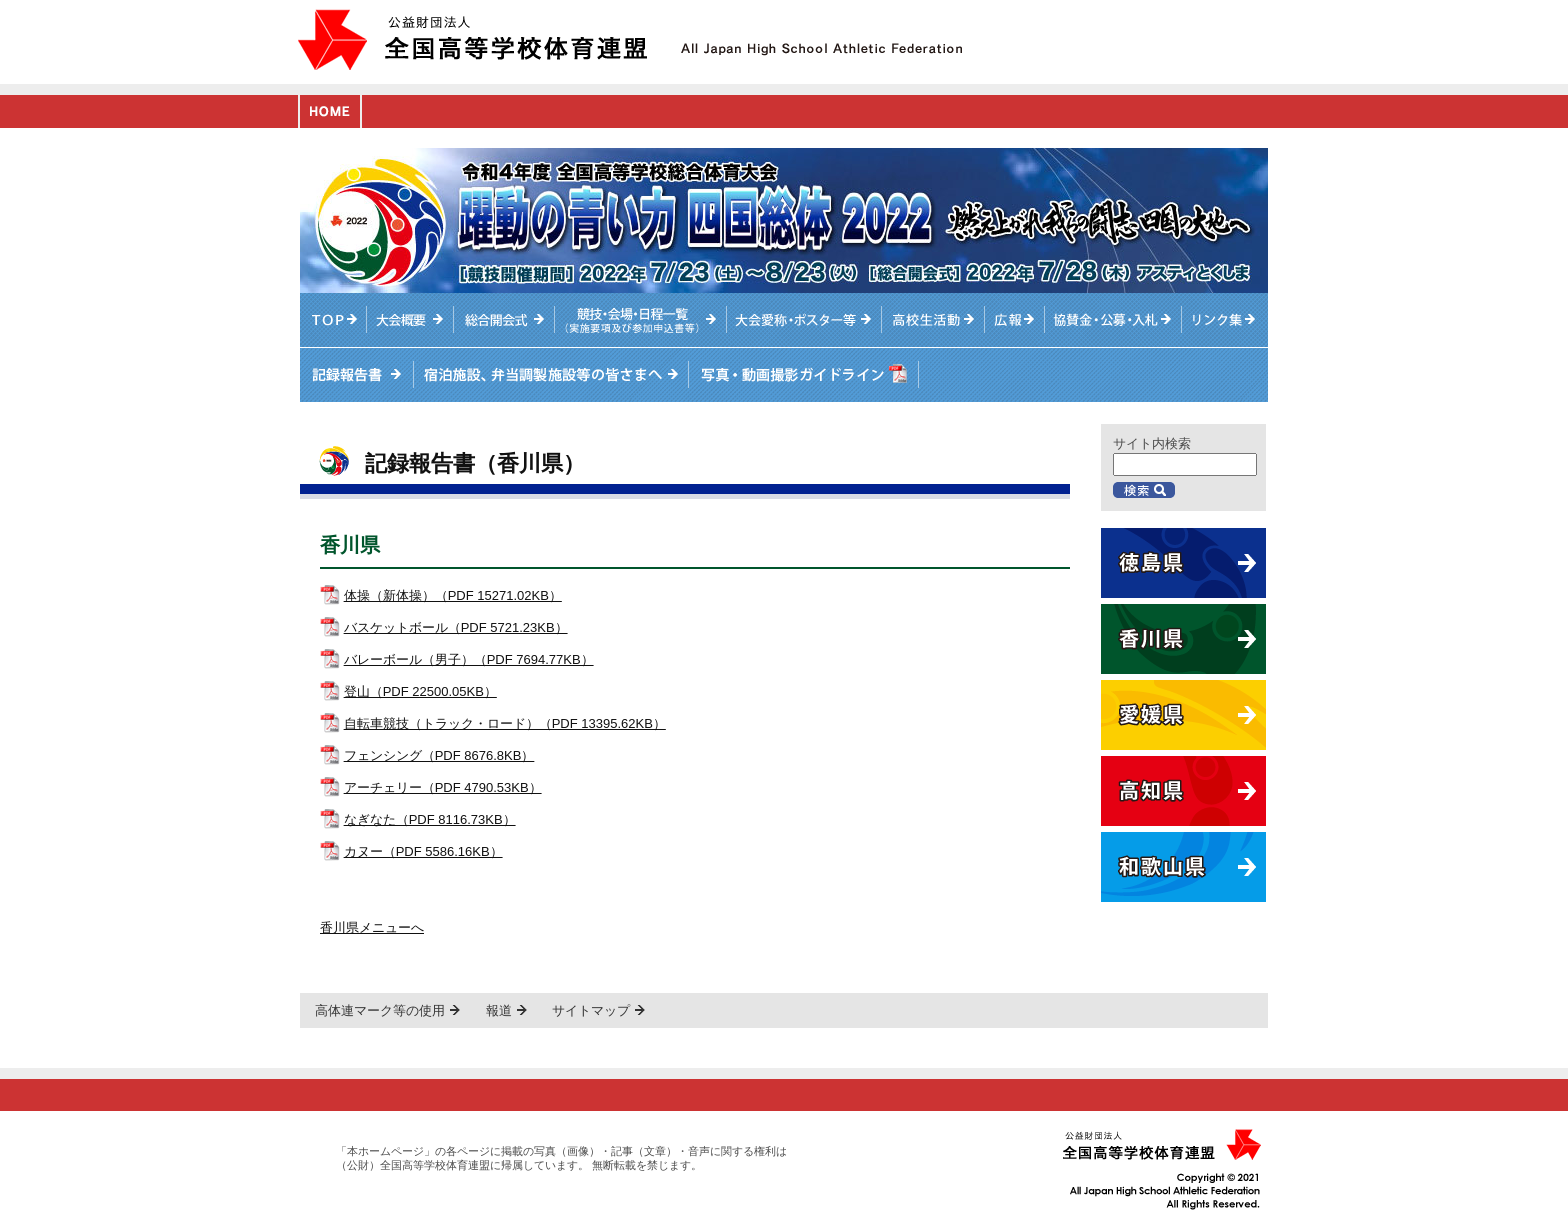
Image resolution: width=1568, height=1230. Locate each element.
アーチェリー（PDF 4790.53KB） (443, 787)
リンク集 (1225, 320)
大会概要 (410, 320)
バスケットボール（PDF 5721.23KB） (456, 627)
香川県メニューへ (372, 927)
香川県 (1183, 639)
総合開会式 (504, 320)
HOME (330, 111)
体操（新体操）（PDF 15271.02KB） (453, 595)
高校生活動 (934, 320)
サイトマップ (591, 1010)
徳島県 (1183, 563)
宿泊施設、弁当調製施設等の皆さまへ (549, 375)
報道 (499, 1010)
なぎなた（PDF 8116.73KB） (430, 819)
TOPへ (333, 320)
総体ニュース (1015, 320)
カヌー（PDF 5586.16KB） (423, 851)
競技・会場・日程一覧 (640, 320)
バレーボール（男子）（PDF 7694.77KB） (469, 659)
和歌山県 (1183, 867)
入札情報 (1114, 320)
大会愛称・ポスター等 (804, 320)
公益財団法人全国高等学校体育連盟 (472, 39)
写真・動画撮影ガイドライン (800, 375)
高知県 (1183, 791)
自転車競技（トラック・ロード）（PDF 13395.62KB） (505, 723)
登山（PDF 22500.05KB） (420, 691)
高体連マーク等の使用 (380, 1010)
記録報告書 (356, 375)
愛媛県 (1183, 715)
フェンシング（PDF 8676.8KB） (439, 755)
